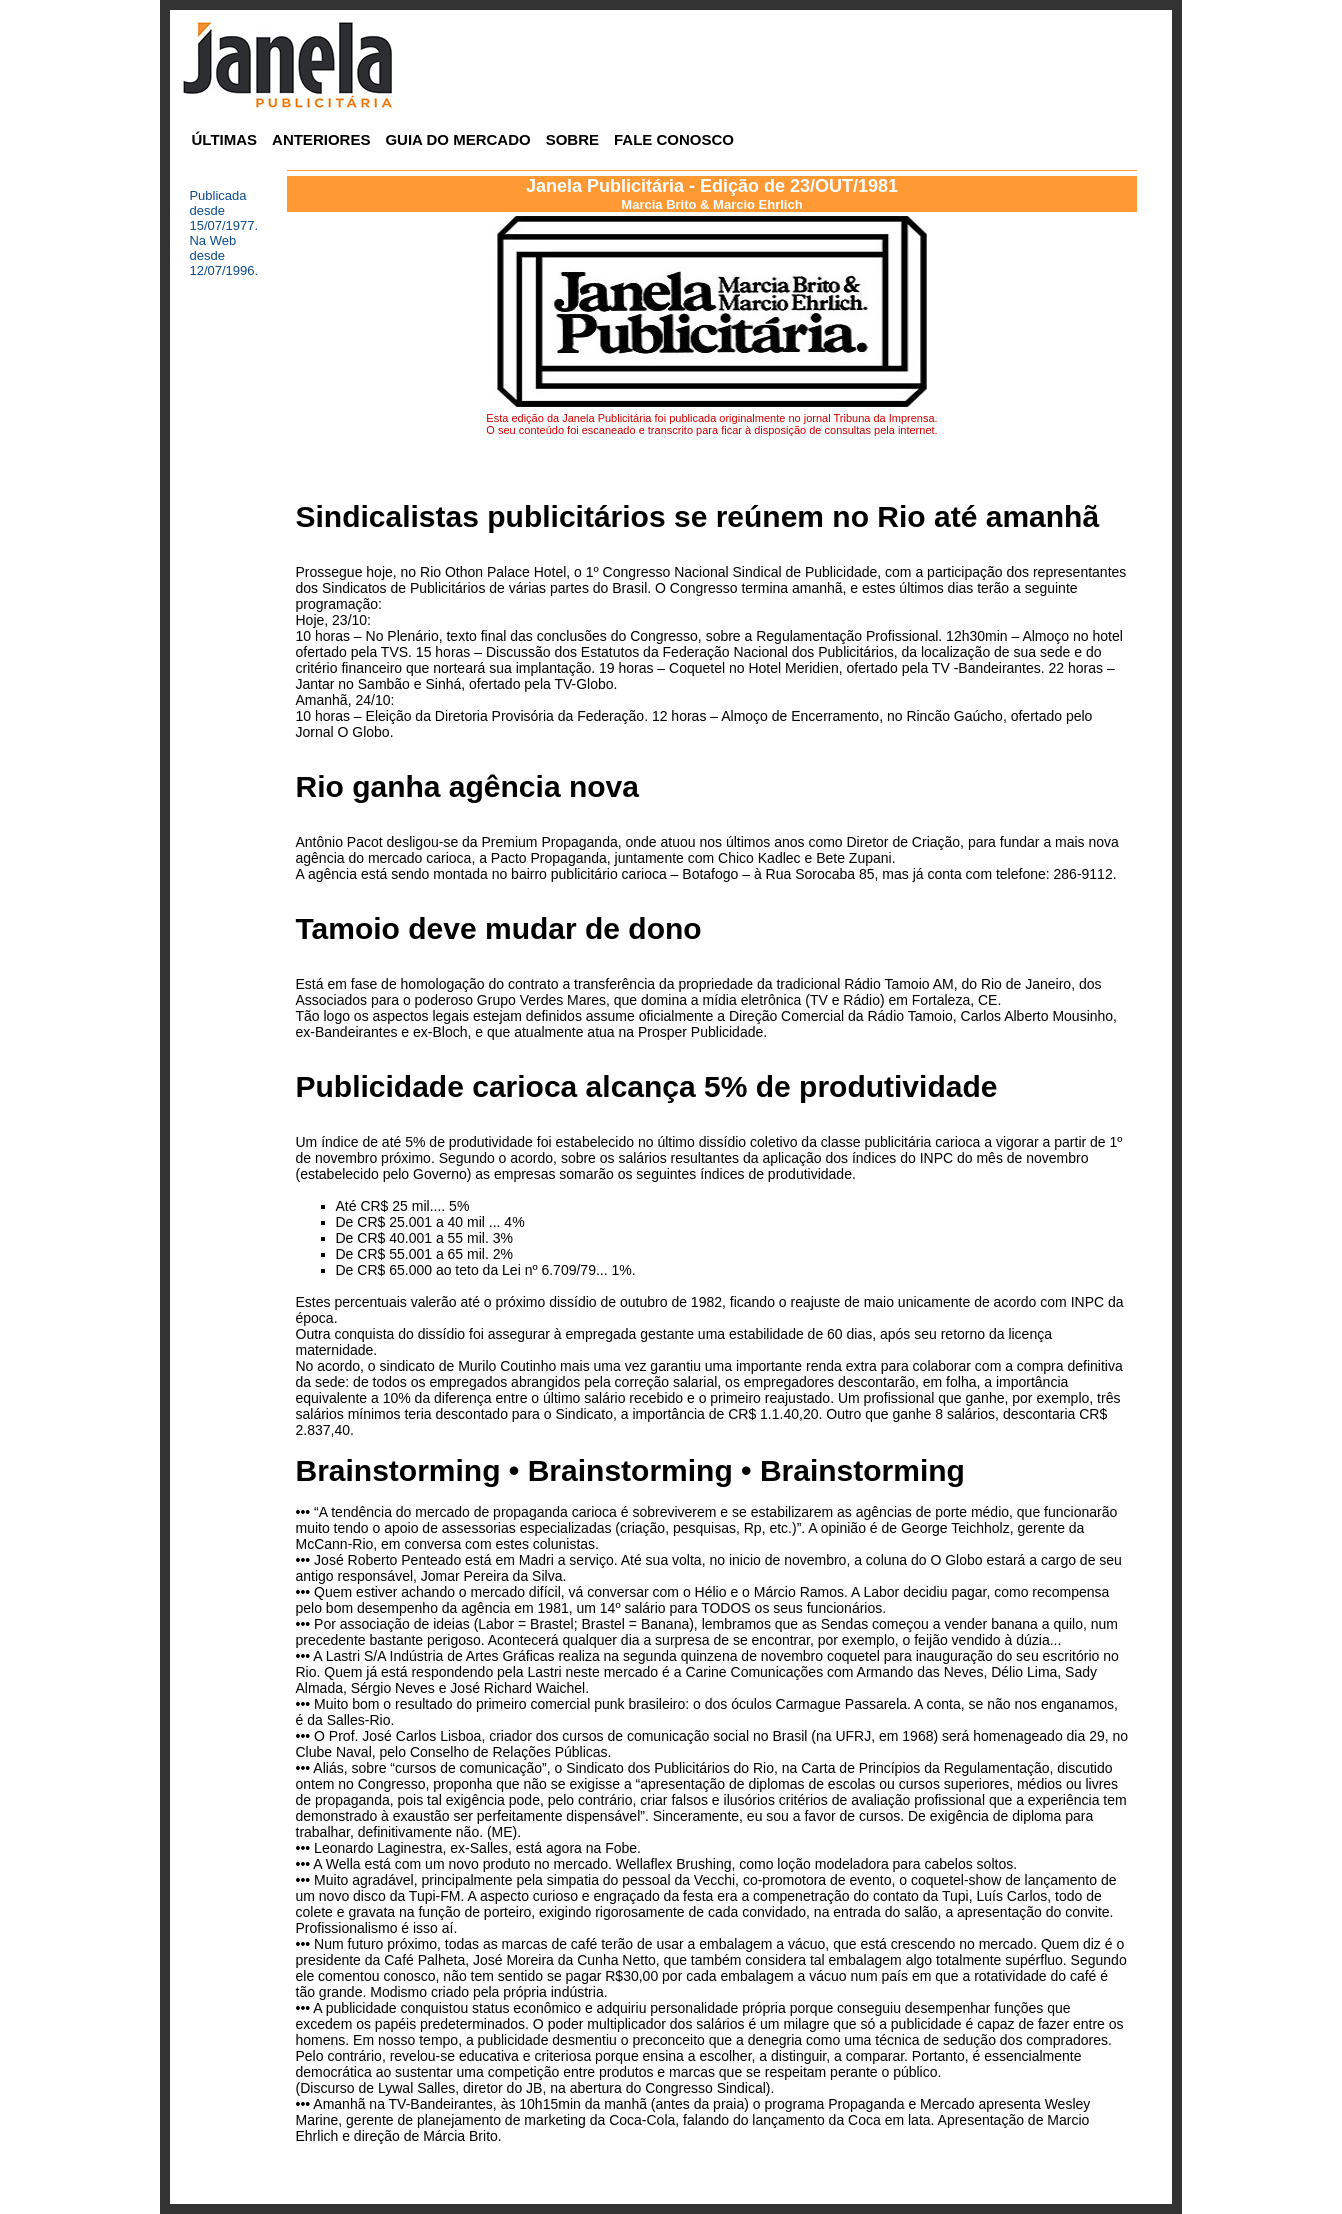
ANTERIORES (321, 139)
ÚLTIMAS (225, 139)
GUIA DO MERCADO (457, 139)
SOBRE (572, 139)
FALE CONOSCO (674, 139)
